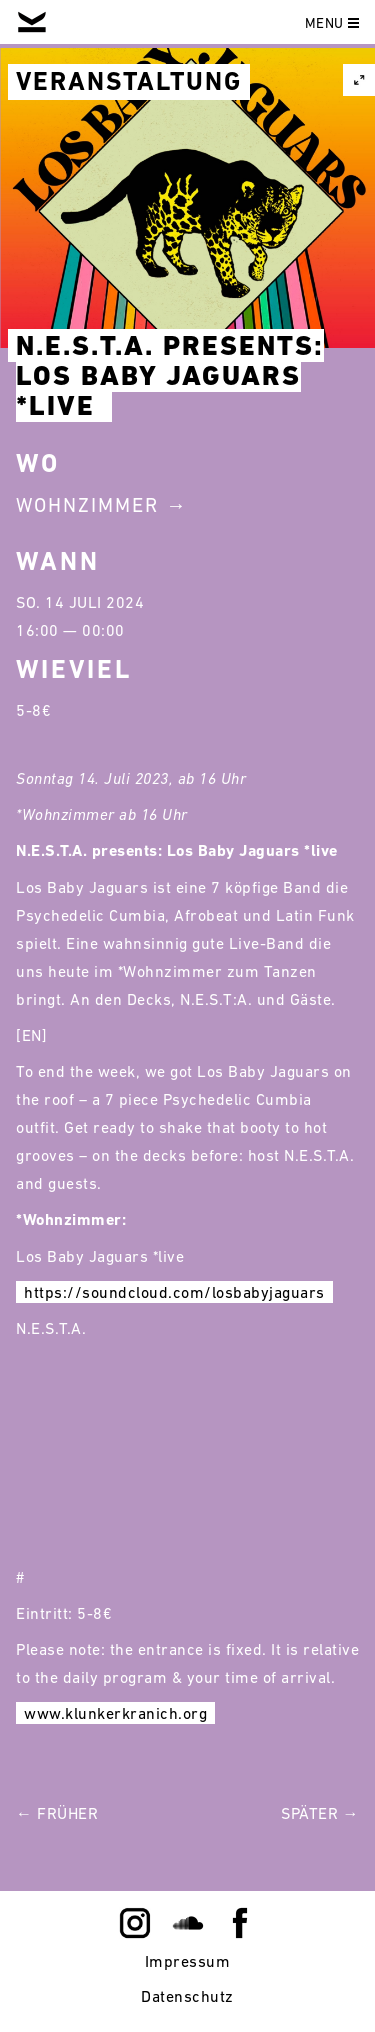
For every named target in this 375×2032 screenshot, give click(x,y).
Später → (320, 1813)
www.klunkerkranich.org (115, 1713)
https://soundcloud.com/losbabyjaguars (174, 1292)
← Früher (57, 1813)
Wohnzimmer (87, 505)
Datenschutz (187, 1996)
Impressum (188, 1961)
